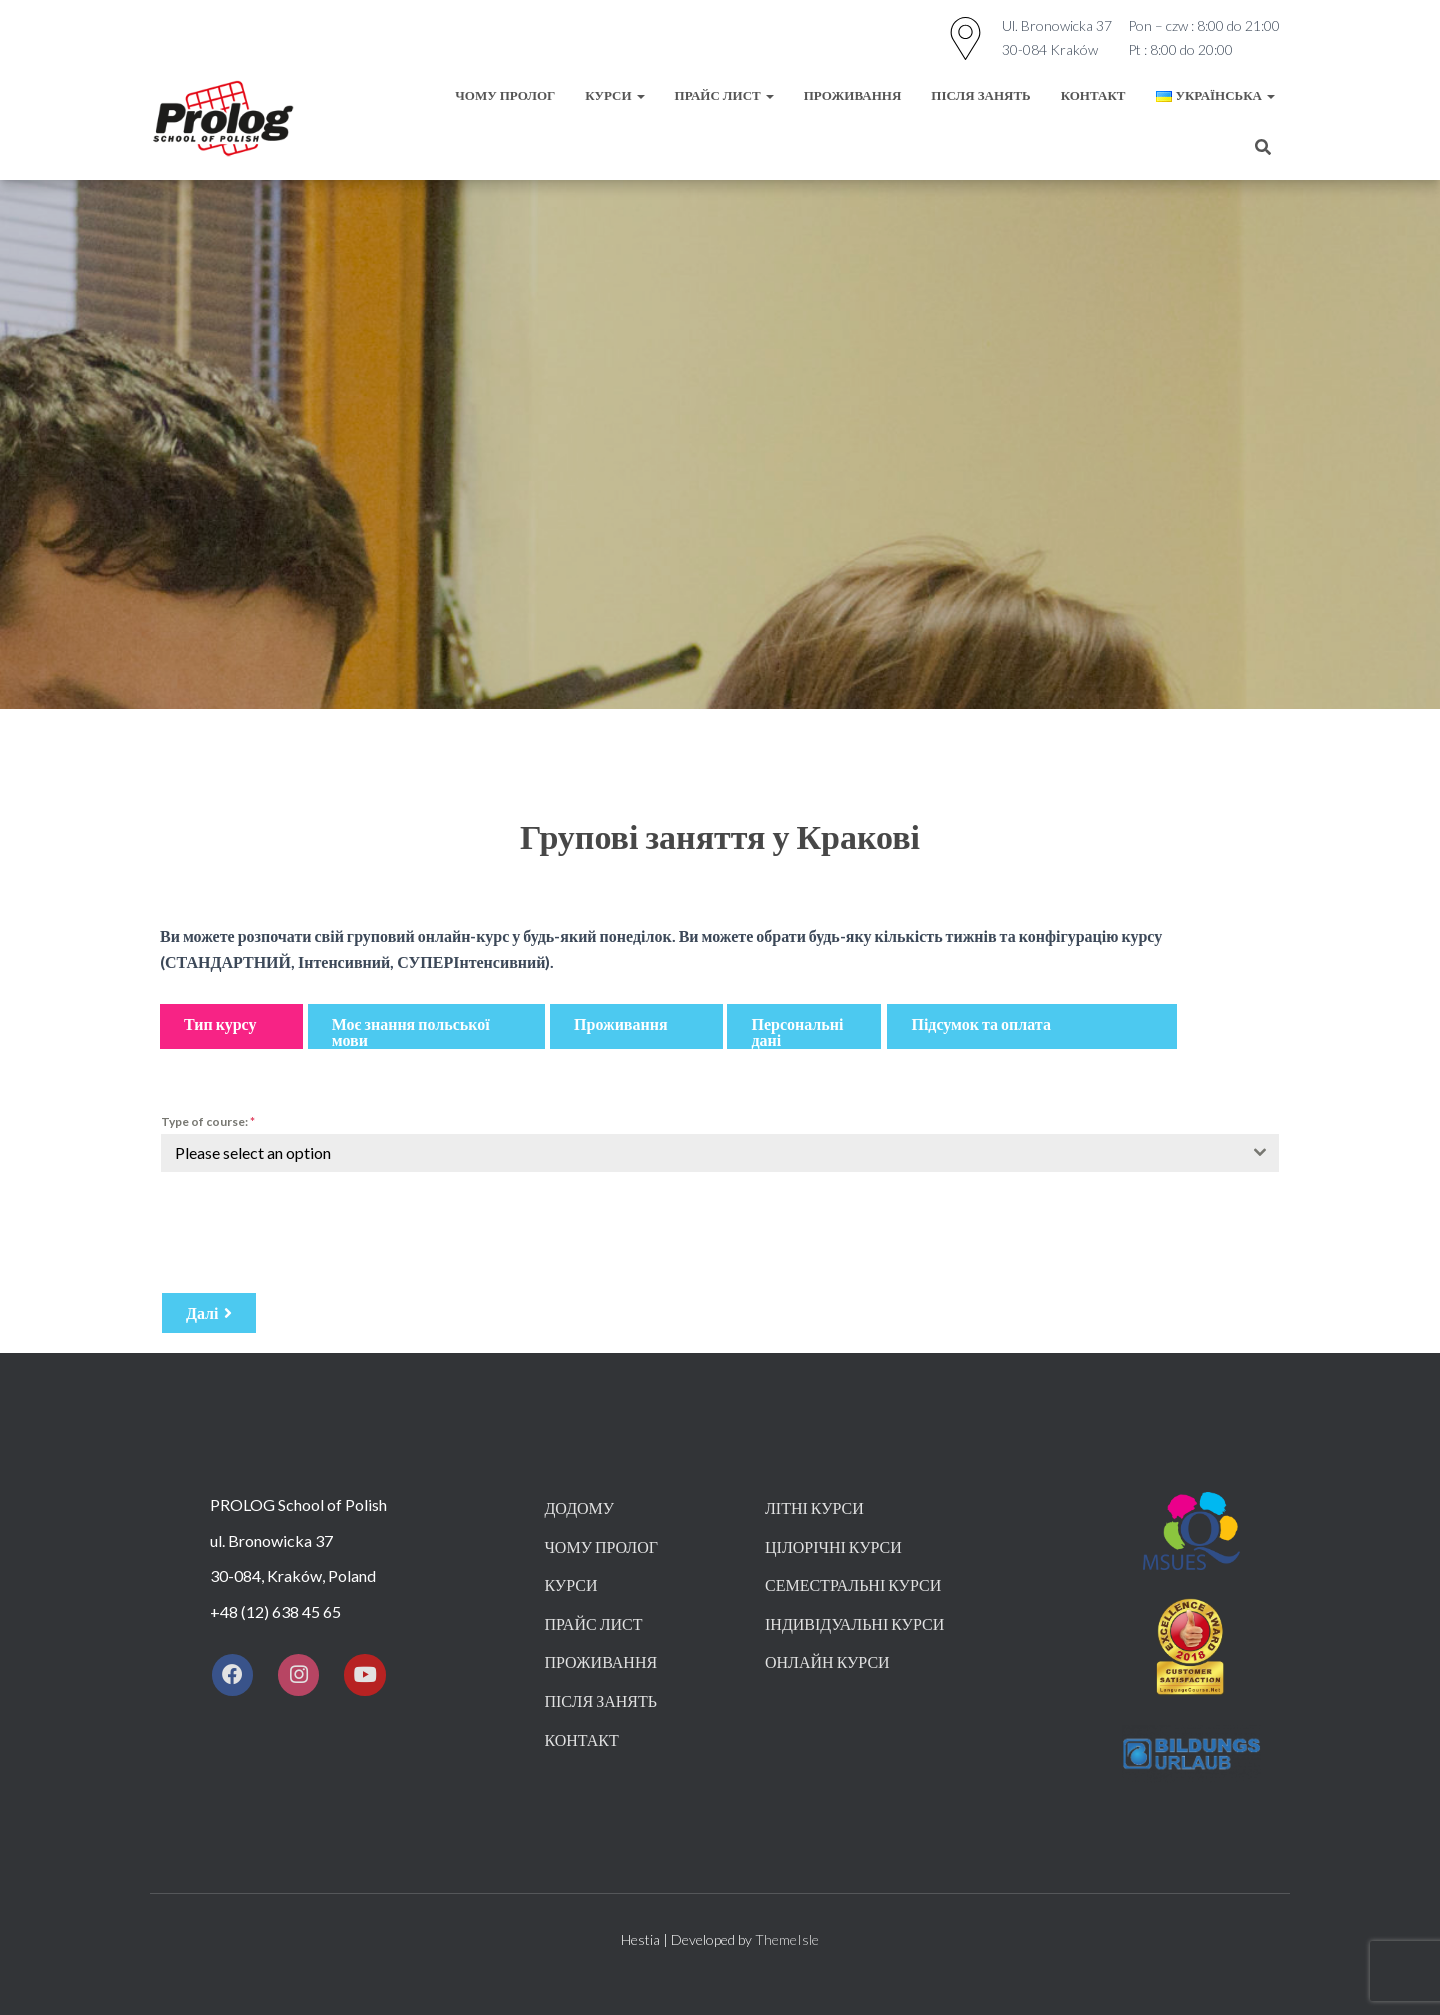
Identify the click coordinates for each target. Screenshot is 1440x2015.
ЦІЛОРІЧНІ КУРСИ (833, 1546)
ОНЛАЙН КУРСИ (827, 1661)
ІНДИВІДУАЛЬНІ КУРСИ (854, 1623)
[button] (231, 1026)
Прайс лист (724, 95)
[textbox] (701, 1153)
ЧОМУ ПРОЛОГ (505, 95)
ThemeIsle (787, 1939)
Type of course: (208, 1121)
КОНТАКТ (1093, 95)
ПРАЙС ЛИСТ (593, 1623)
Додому (579, 1507)
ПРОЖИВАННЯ (853, 95)
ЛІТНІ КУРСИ (814, 1507)
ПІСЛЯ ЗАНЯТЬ (980, 95)
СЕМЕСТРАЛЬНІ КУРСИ (853, 1584)
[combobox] (720, 1153)
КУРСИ (614, 95)
